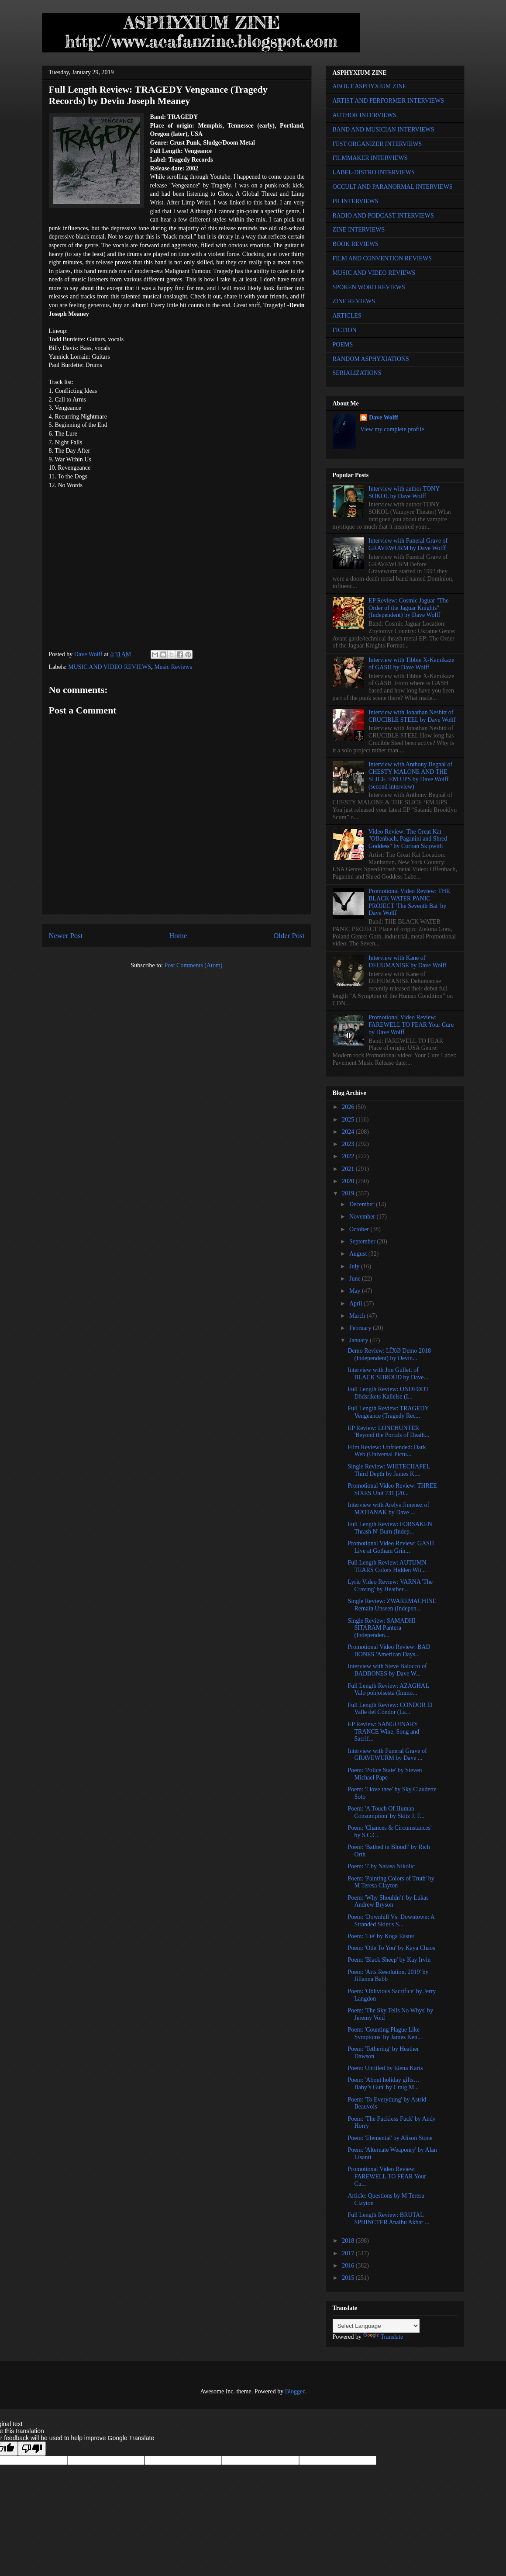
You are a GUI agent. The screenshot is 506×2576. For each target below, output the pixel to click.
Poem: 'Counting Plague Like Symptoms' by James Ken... (385, 2033)
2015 (349, 2278)
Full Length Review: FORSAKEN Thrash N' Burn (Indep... (390, 1528)
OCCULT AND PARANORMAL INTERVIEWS (393, 187)
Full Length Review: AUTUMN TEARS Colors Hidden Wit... (387, 1566)
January (359, 1340)
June (355, 1278)
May (355, 1291)
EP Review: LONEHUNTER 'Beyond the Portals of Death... (388, 1432)
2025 (349, 1119)
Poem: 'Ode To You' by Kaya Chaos (391, 1948)
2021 (349, 1169)
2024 (349, 1132)
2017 (349, 2253)
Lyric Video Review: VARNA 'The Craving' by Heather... (390, 1586)
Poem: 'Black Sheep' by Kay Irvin (389, 1959)
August (358, 1253)
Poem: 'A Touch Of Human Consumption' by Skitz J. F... (386, 1812)
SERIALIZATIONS (357, 373)
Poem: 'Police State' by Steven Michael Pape (385, 1774)
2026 (349, 1107)
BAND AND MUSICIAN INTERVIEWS (383, 129)
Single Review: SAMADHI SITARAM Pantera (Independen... (381, 1628)
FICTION (345, 330)
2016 (349, 2265)
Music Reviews (173, 667)
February (361, 1328)
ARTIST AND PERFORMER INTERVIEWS (388, 100)
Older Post (288, 935)
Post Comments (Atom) (193, 965)
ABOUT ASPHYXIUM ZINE (369, 86)
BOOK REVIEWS (356, 244)
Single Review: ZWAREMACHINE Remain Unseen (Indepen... (392, 1605)
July (355, 1266)
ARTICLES (347, 315)
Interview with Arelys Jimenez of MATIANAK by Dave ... (388, 1509)
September (363, 1241)
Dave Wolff (383, 417)
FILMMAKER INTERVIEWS (370, 158)
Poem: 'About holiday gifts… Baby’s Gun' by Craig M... (384, 2084)
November (363, 1216)
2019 (349, 1193)
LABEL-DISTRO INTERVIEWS (374, 172)
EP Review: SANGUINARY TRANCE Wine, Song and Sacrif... (383, 1731)
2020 (349, 1181)
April (356, 1303)
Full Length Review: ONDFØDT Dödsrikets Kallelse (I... (388, 1393)
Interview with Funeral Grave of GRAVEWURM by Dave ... (387, 1755)
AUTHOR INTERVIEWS (364, 115)
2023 (349, 1144)
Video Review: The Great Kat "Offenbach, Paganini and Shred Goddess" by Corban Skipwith (407, 839)
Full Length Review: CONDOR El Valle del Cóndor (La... (390, 1709)
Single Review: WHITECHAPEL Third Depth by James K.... (389, 1470)
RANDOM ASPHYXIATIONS (371, 359)
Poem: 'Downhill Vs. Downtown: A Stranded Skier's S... (391, 1921)
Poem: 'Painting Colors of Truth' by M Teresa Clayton (391, 1882)
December (362, 1204)
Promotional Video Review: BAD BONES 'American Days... (389, 1651)
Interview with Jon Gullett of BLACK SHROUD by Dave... (388, 1374)
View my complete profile (392, 429)
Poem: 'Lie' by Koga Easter (381, 1936)
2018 (349, 2240)
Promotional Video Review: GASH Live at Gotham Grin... (391, 1547)
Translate (383, 2337)
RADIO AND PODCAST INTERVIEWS (383, 215)
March (358, 1315)
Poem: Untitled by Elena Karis (385, 2068)
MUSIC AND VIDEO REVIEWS (109, 667)
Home (178, 935)
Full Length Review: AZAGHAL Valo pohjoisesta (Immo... (388, 1690)
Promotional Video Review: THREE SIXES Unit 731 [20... (392, 1489)
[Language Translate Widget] (376, 2326)
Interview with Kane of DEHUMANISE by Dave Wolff (407, 962)
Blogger (294, 2391)
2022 (349, 1156)
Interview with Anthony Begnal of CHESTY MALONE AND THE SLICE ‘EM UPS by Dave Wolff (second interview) (410, 775)
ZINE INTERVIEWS (359, 229)
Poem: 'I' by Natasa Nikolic (381, 1866)
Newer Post (66, 935)
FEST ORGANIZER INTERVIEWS (377, 144)
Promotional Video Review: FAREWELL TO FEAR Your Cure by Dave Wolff (411, 1024)
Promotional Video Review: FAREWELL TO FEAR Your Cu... (387, 2176)
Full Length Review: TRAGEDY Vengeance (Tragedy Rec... (388, 1412)
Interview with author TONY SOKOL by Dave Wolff (404, 492)
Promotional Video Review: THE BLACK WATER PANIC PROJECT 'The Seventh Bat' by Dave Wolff (409, 902)
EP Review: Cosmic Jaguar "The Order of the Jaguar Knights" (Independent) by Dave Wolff (408, 608)
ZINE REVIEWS (354, 301)
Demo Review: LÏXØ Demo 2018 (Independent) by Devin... (389, 1354)
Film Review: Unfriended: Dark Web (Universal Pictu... (387, 1451)
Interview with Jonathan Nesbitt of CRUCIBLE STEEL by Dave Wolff (412, 716)
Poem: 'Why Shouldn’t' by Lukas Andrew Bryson (388, 1901)
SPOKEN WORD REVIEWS (369, 287)
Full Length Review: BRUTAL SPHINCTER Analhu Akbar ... (388, 2219)
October (360, 1229)
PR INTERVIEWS (356, 201)
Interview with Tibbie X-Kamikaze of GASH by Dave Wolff (411, 664)
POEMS (343, 344)
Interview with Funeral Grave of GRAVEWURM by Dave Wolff (407, 544)
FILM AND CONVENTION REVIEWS (382, 258)
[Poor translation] (32, 2448)
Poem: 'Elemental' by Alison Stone (390, 2138)
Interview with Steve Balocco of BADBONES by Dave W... (387, 1670)
